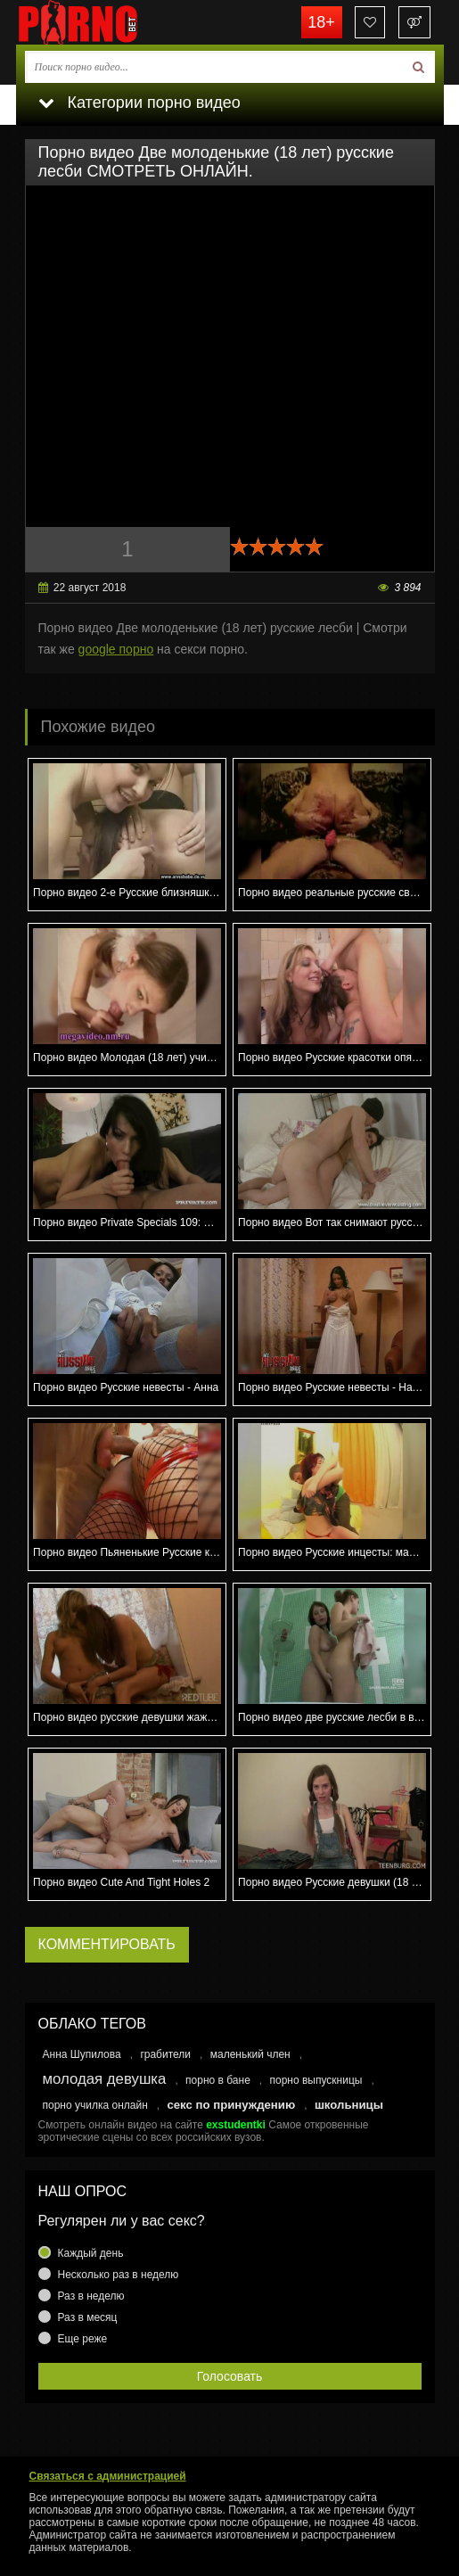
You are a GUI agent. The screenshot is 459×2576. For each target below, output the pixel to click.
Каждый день (91, 2253)
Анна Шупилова (82, 2054)
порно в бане (217, 2080)
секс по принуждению (231, 2104)
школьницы (349, 2104)
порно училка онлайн (95, 2105)
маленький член (250, 2054)
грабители (165, 2054)
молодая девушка (105, 2078)
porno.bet (105, 22)
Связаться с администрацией (107, 2476)
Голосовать (230, 2376)
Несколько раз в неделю (118, 2274)
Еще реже (83, 2339)
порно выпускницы (316, 2080)
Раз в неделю (91, 2296)
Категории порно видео (139, 102)
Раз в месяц (88, 2317)
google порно (116, 649)
